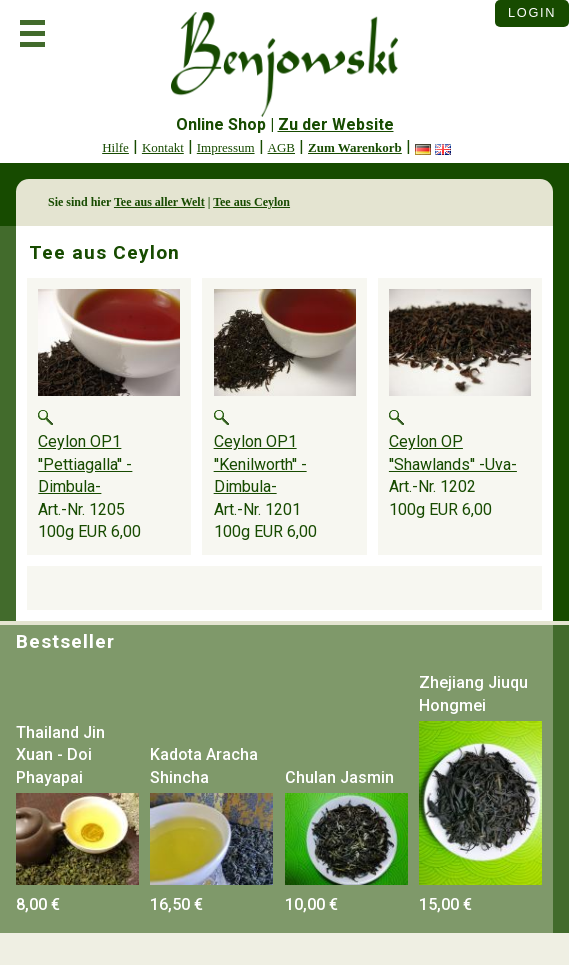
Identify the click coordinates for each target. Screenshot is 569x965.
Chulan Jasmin (339, 777)
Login (532, 12)
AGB (281, 147)
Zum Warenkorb (355, 147)
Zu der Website (336, 124)
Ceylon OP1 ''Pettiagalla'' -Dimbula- (85, 464)
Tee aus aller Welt (159, 202)
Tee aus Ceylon (251, 202)
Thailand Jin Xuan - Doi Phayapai (60, 755)
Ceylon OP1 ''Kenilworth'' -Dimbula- (260, 464)
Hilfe (115, 147)
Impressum (226, 147)
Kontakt (163, 147)
